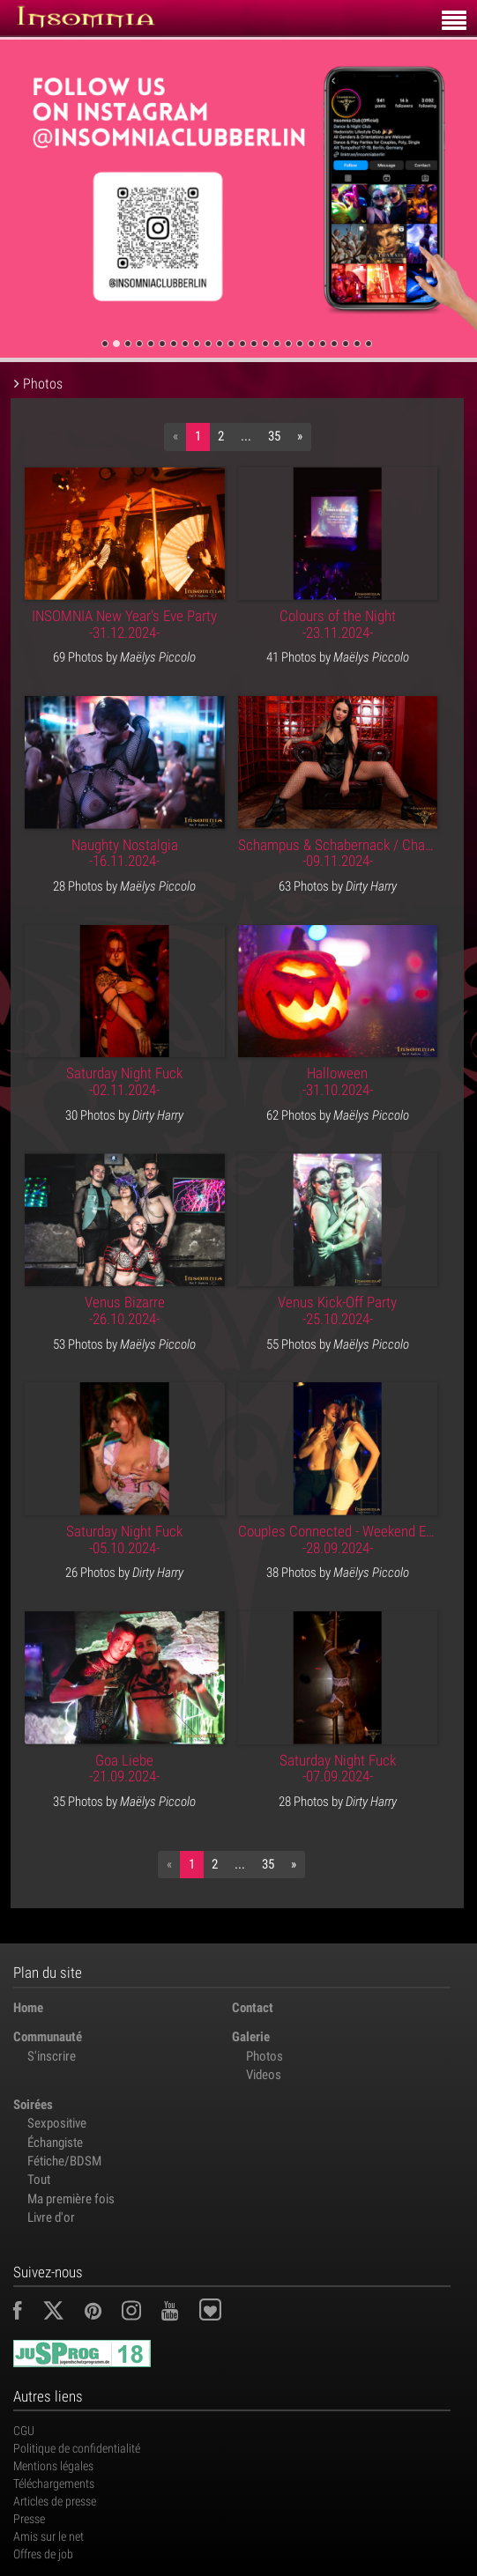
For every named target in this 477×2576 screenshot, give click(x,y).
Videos (263, 2075)
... (246, 436)
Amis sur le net (48, 2536)
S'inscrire (51, 2056)
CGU (23, 2431)
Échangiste (55, 2142)
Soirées (33, 2105)
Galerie (251, 2037)
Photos (264, 2056)
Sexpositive (56, 2123)
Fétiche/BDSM (64, 2161)
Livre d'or (51, 2217)
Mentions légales (53, 2466)
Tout (38, 2179)
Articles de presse (54, 2501)
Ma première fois (71, 2199)
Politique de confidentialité (76, 2448)
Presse (29, 2519)
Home (28, 2008)
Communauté (47, 2037)
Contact (252, 2008)
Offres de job (43, 2554)
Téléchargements (53, 2483)
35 (274, 436)
